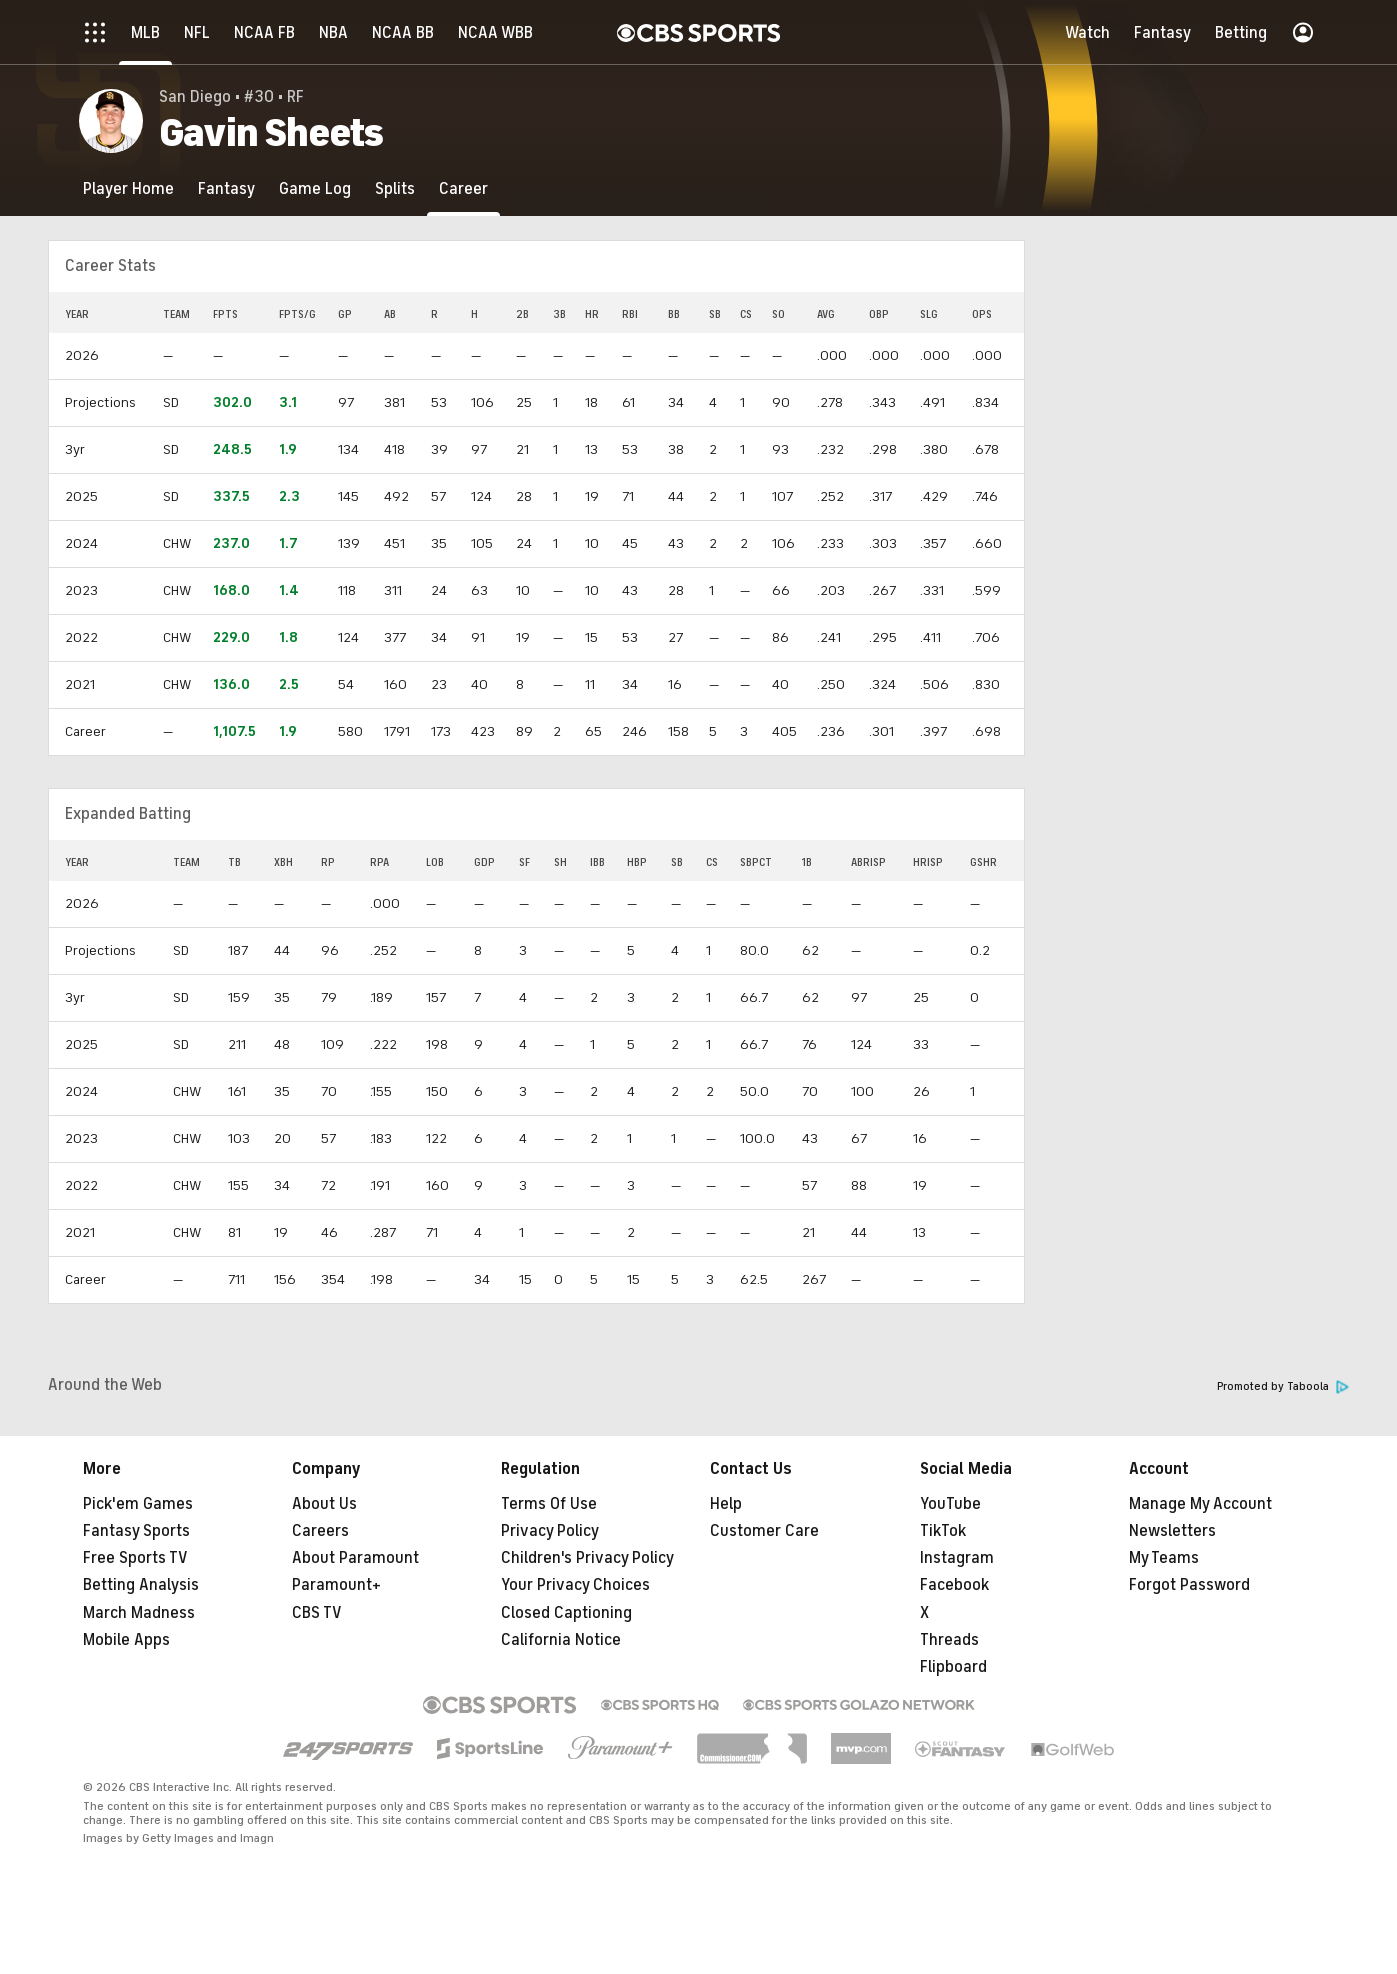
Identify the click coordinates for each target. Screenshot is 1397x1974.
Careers (320, 1531)
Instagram (957, 1558)
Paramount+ (336, 1585)
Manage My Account (1200, 1504)
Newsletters (1172, 1531)
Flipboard (953, 1667)
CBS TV (317, 1613)
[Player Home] (128, 188)
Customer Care (764, 1531)
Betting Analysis (141, 1585)
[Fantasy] (226, 188)
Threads (949, 1640)
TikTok (943, 1531)
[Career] (463, 188)
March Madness (139, 1613)
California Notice (561, 1640)
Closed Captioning (566, 1613)
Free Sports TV (135, 1558)
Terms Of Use (549, 1504)
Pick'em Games (138, 1504)
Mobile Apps (126, 1640)
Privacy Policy (550, 1531)
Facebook (954, 1585)
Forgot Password (1189, 1585)
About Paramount (355, 1558)
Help (726, 1504)
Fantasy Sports (136, 1531)
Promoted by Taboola (1283, 1386)
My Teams (1164, 1558)
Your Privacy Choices (575, 1585)
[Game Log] (315, 188)
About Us (324, 1504)
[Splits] (395, 188)
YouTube (950, 1504)
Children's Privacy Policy (587, 1558)
